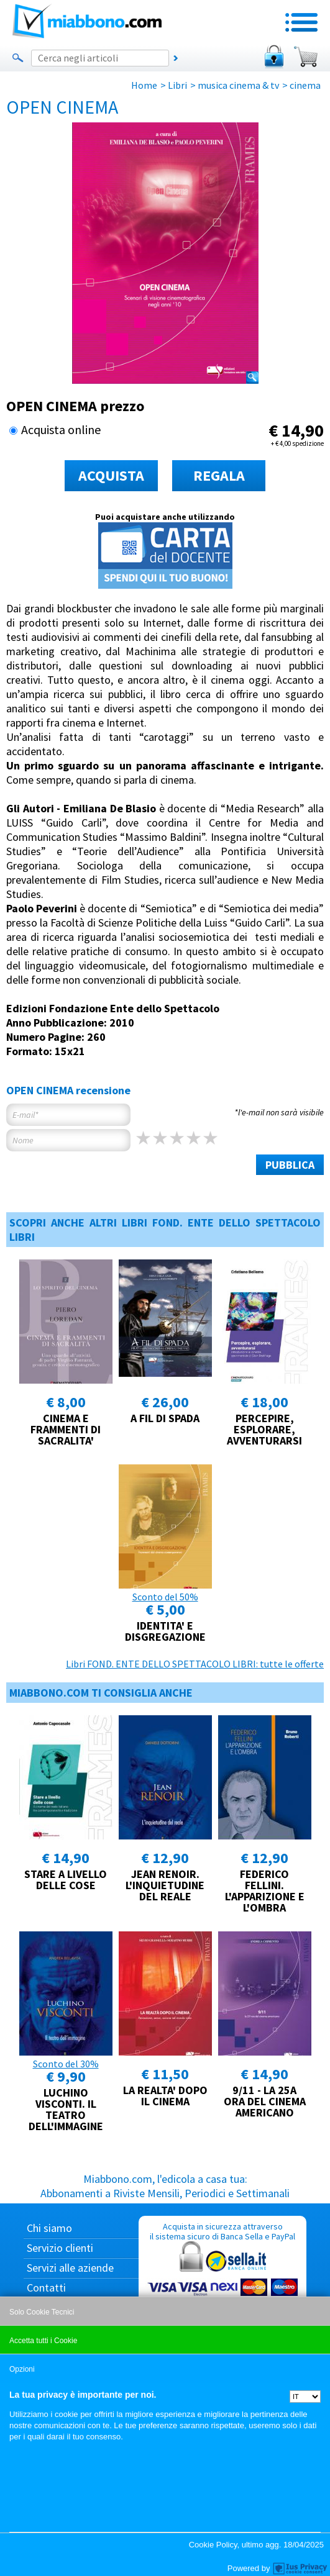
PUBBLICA (289, 1165)
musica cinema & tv (238, 85)
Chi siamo (49, 2228)
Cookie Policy (213, 2544)
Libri (177, 85)
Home (144, 85)
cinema (305, 85)
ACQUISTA (111, 475)
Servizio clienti (60, 2248)
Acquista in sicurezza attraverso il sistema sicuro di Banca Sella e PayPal (222, 2280)
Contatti (46, 2287)
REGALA (219, 475)
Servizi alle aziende (70, 2268)
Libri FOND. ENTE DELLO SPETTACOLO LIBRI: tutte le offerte (195, 1664)
